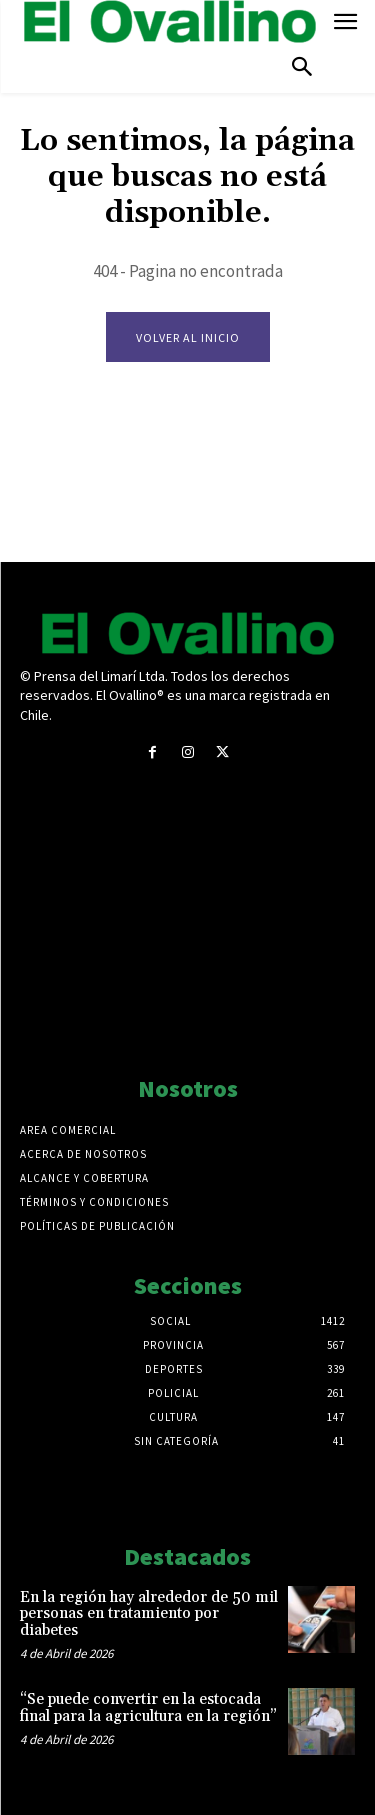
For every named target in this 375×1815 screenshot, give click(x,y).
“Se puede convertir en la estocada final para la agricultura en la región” (148, 1708)
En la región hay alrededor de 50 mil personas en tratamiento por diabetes (149, 1614)
